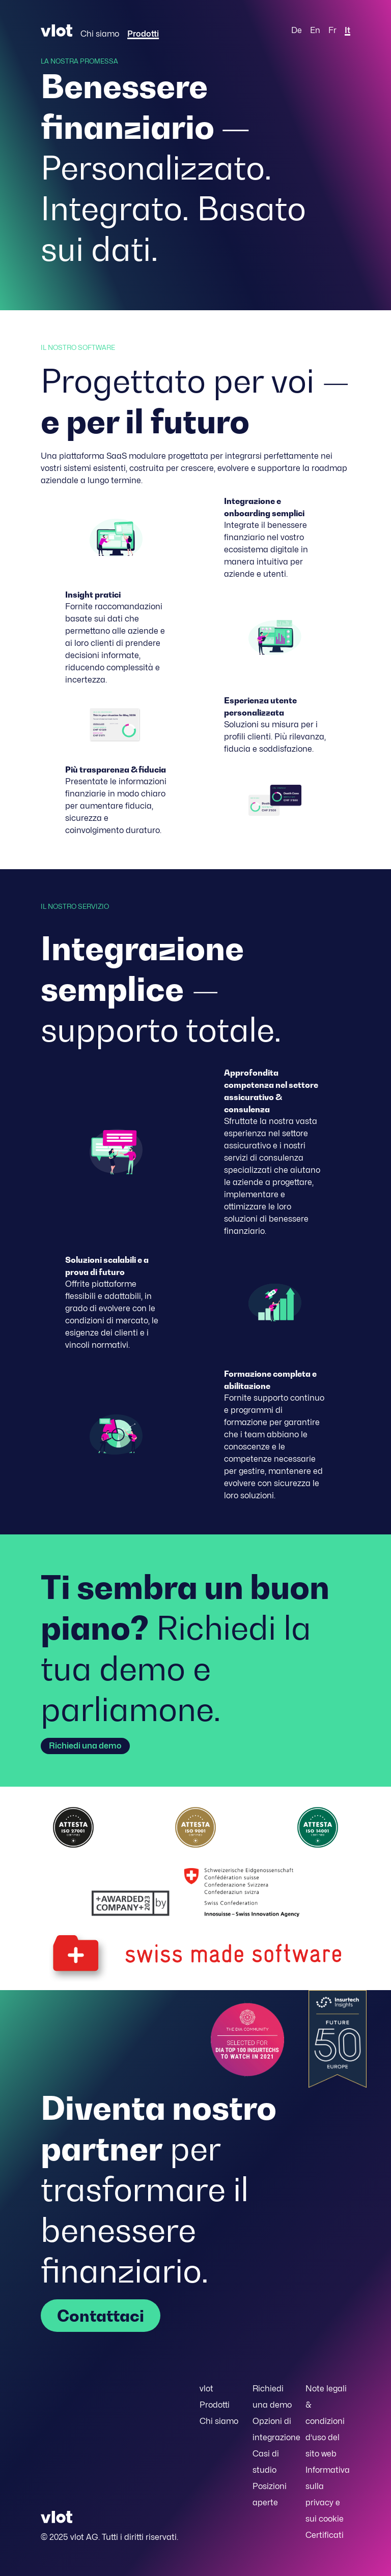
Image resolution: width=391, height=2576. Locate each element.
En (315, 30)
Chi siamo (99, 34)
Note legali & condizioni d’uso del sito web (326, 2421)
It (347, 30)
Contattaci (100, 2315)
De (296, 30)
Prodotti (143, 34)
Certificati (324, 2535)
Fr (332, 30)
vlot (206, 2388)
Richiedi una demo (85, 1746)
